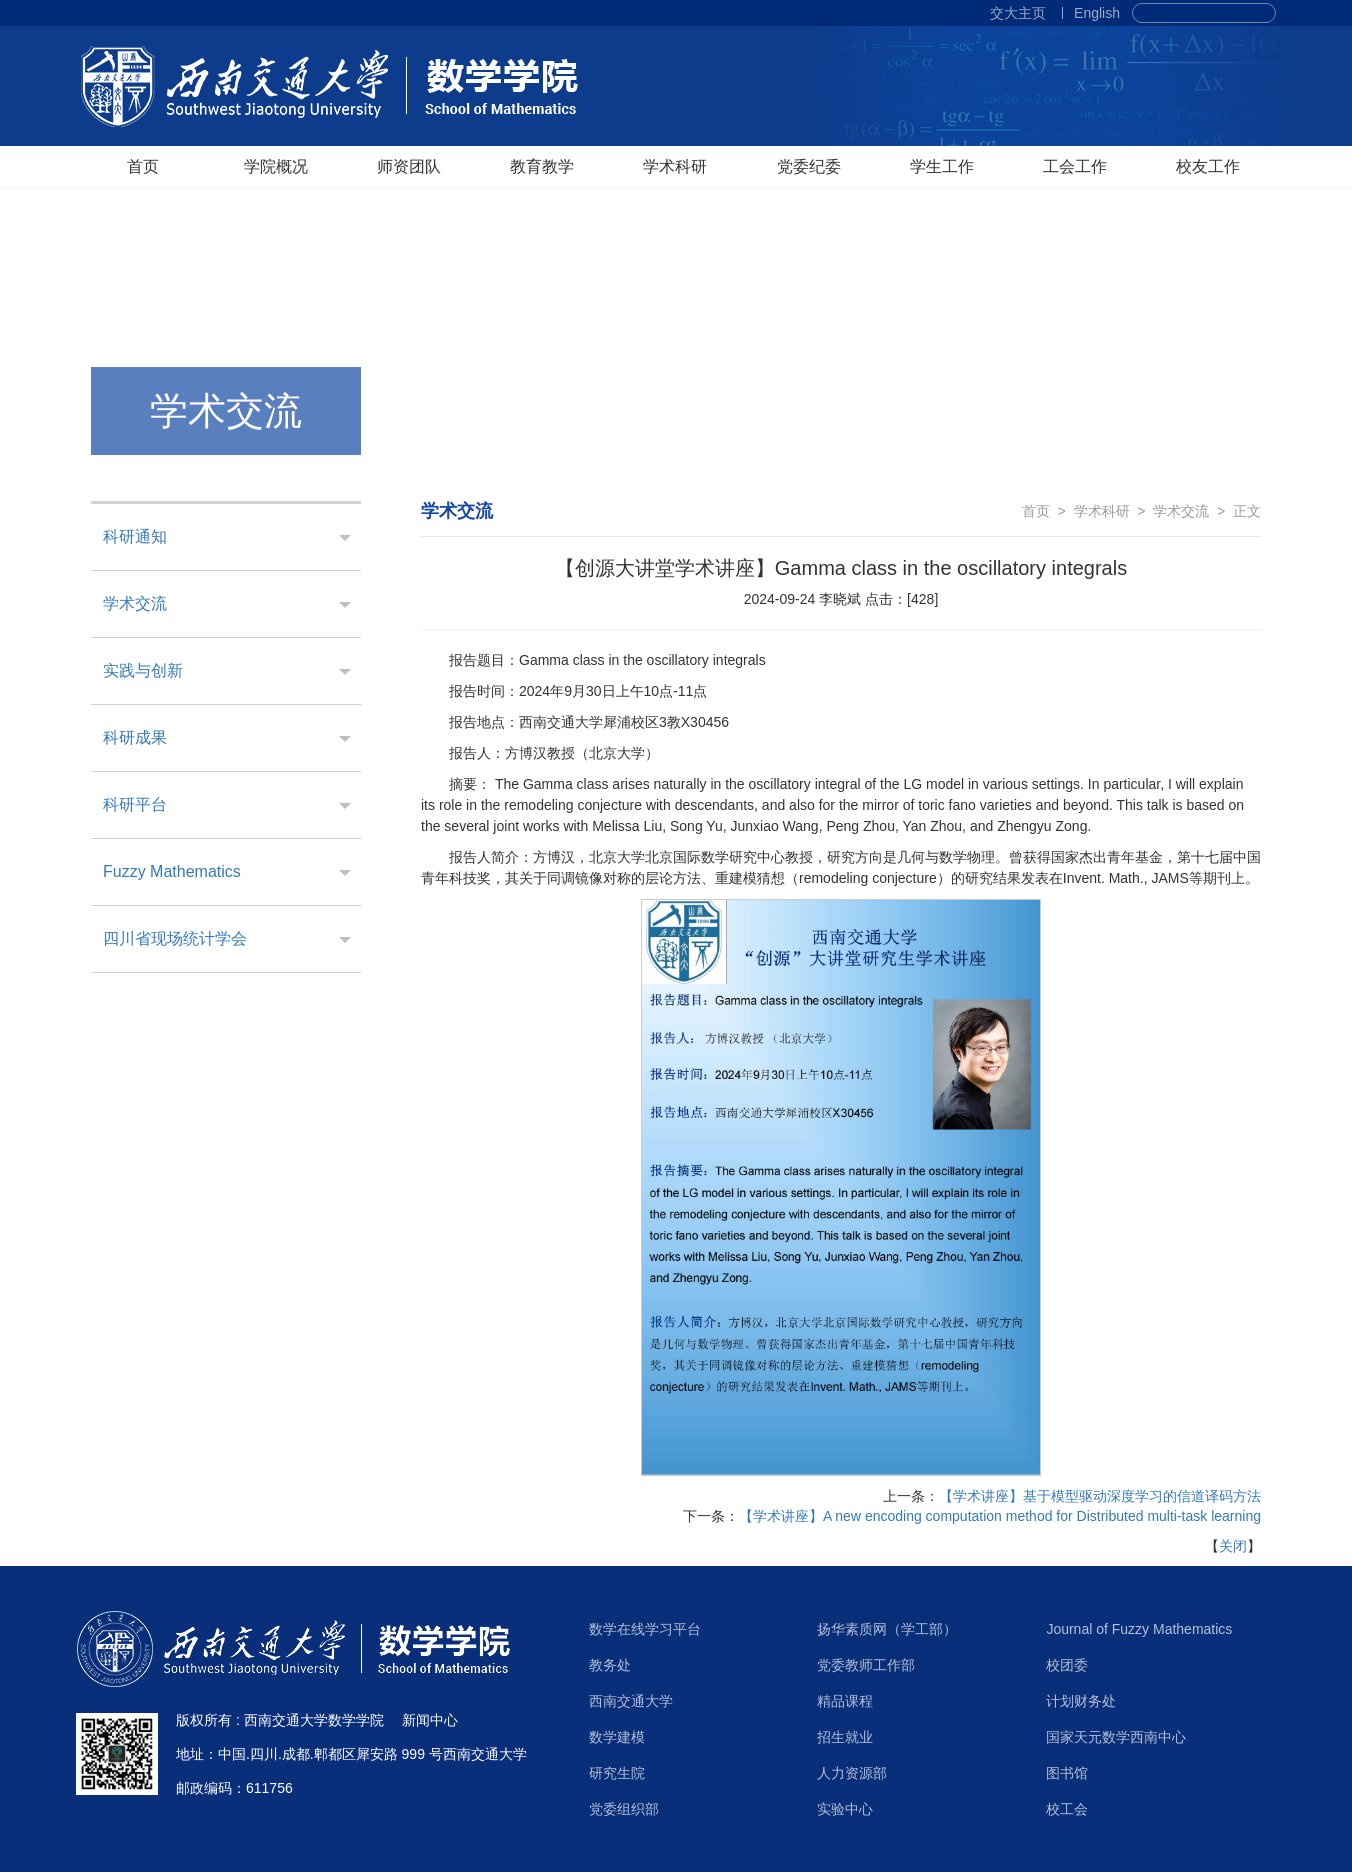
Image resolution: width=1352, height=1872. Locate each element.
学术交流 (135, 603)
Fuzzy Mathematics (172, 871)
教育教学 (542, 166)
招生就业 (845, 1737)
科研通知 (135, 536)
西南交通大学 (631, 1701)
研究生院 (617, 1773)
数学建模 (617, 1737)
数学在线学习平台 (645, 1629)
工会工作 (1075, 166)
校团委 (1067, 1665)
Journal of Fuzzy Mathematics (1139, 1629)
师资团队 (409, 166)
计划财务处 (1081, 1701)
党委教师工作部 (866, 1665)
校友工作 (1208, 166)
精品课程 (845, 1701)
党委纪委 (809, 166)
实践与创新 (143, 670)
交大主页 (1018, 13)
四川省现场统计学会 (175, 938)
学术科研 (675, 166)
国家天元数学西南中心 (1116, 1737)
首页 (143, 166)
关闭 (1233, 1546)
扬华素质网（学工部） (887, 1629)
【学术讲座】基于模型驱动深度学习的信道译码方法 (1100, 1496)
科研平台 (135, 804)
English (1097, 13)
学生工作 (942, 166)
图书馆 (1067, 1773)
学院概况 (276, 166)
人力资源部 (852, 1773)
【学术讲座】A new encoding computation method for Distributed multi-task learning (1000, 1516)
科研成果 (135, 737)
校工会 (1067, 1809)
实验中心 (845, 1809)
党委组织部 (624, 1809)
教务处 (610, 1665)
